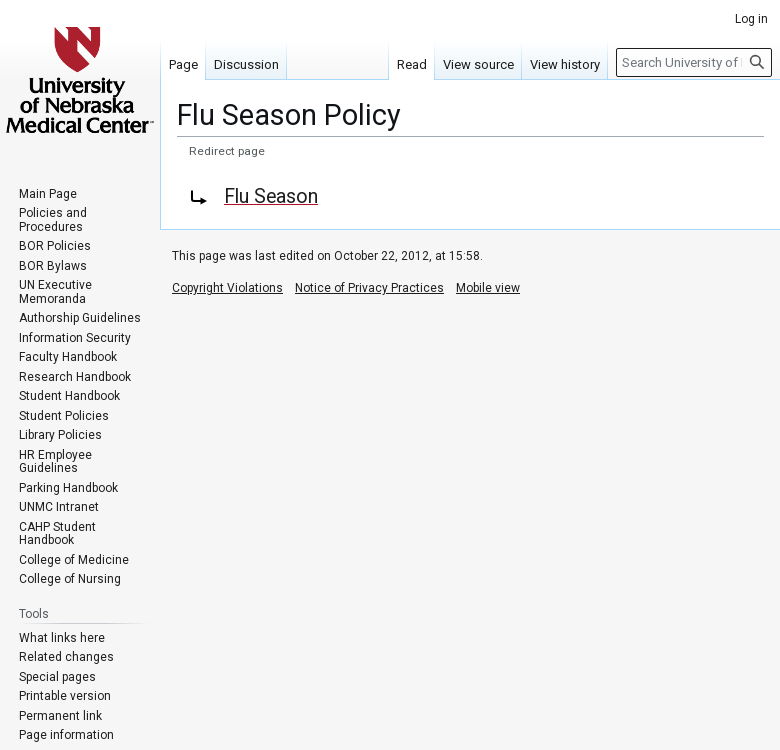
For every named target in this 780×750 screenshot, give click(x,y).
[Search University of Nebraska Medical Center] (694, 62)
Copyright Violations (227, 288)
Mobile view (488, 288)
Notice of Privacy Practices (369, 288)
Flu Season (271, 196)
